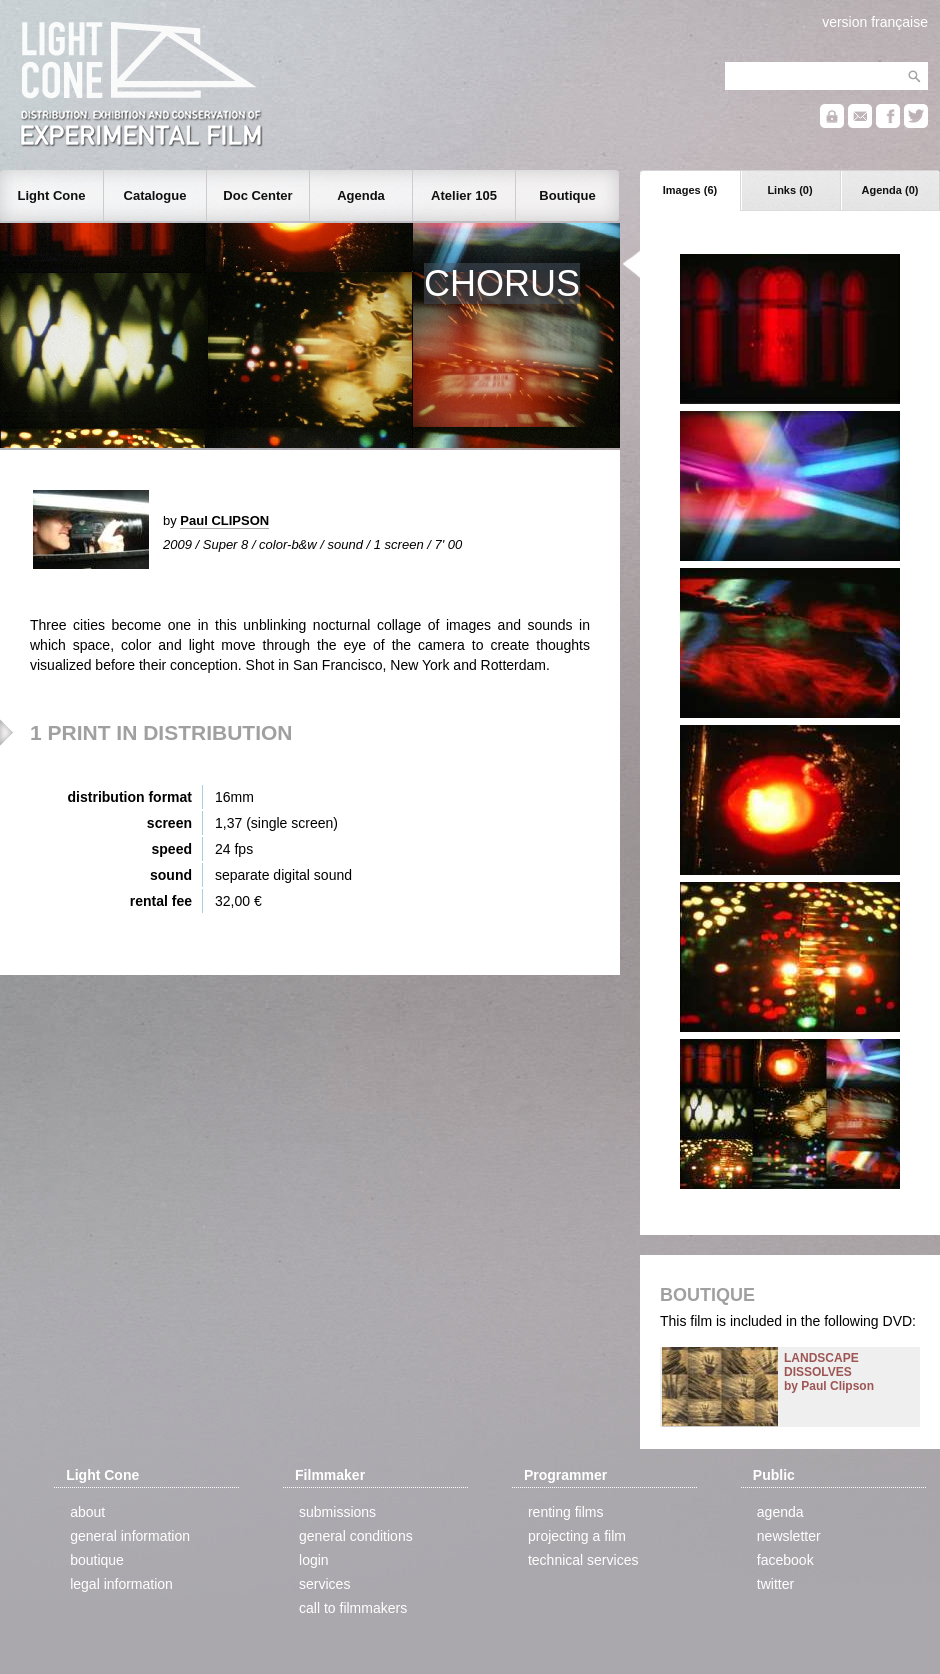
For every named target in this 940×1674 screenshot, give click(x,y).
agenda (780, 1512)
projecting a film (577, 1536)
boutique (97, 1560)
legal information (121, 1584)
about (87, 1512)
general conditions (356, 1536)
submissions (337, 1512)
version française (875, 22)
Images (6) (690, 190)
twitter (775, 1584)
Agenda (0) (890, 190)
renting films (565, 1512)
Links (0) (789, 190)
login (314, 1560)
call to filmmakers (353, 1608)
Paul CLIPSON (224, 520)
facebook (785, 1560)
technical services (583, 1560)
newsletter (789, 1536)
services (324, 1584)
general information (130, 1536)
